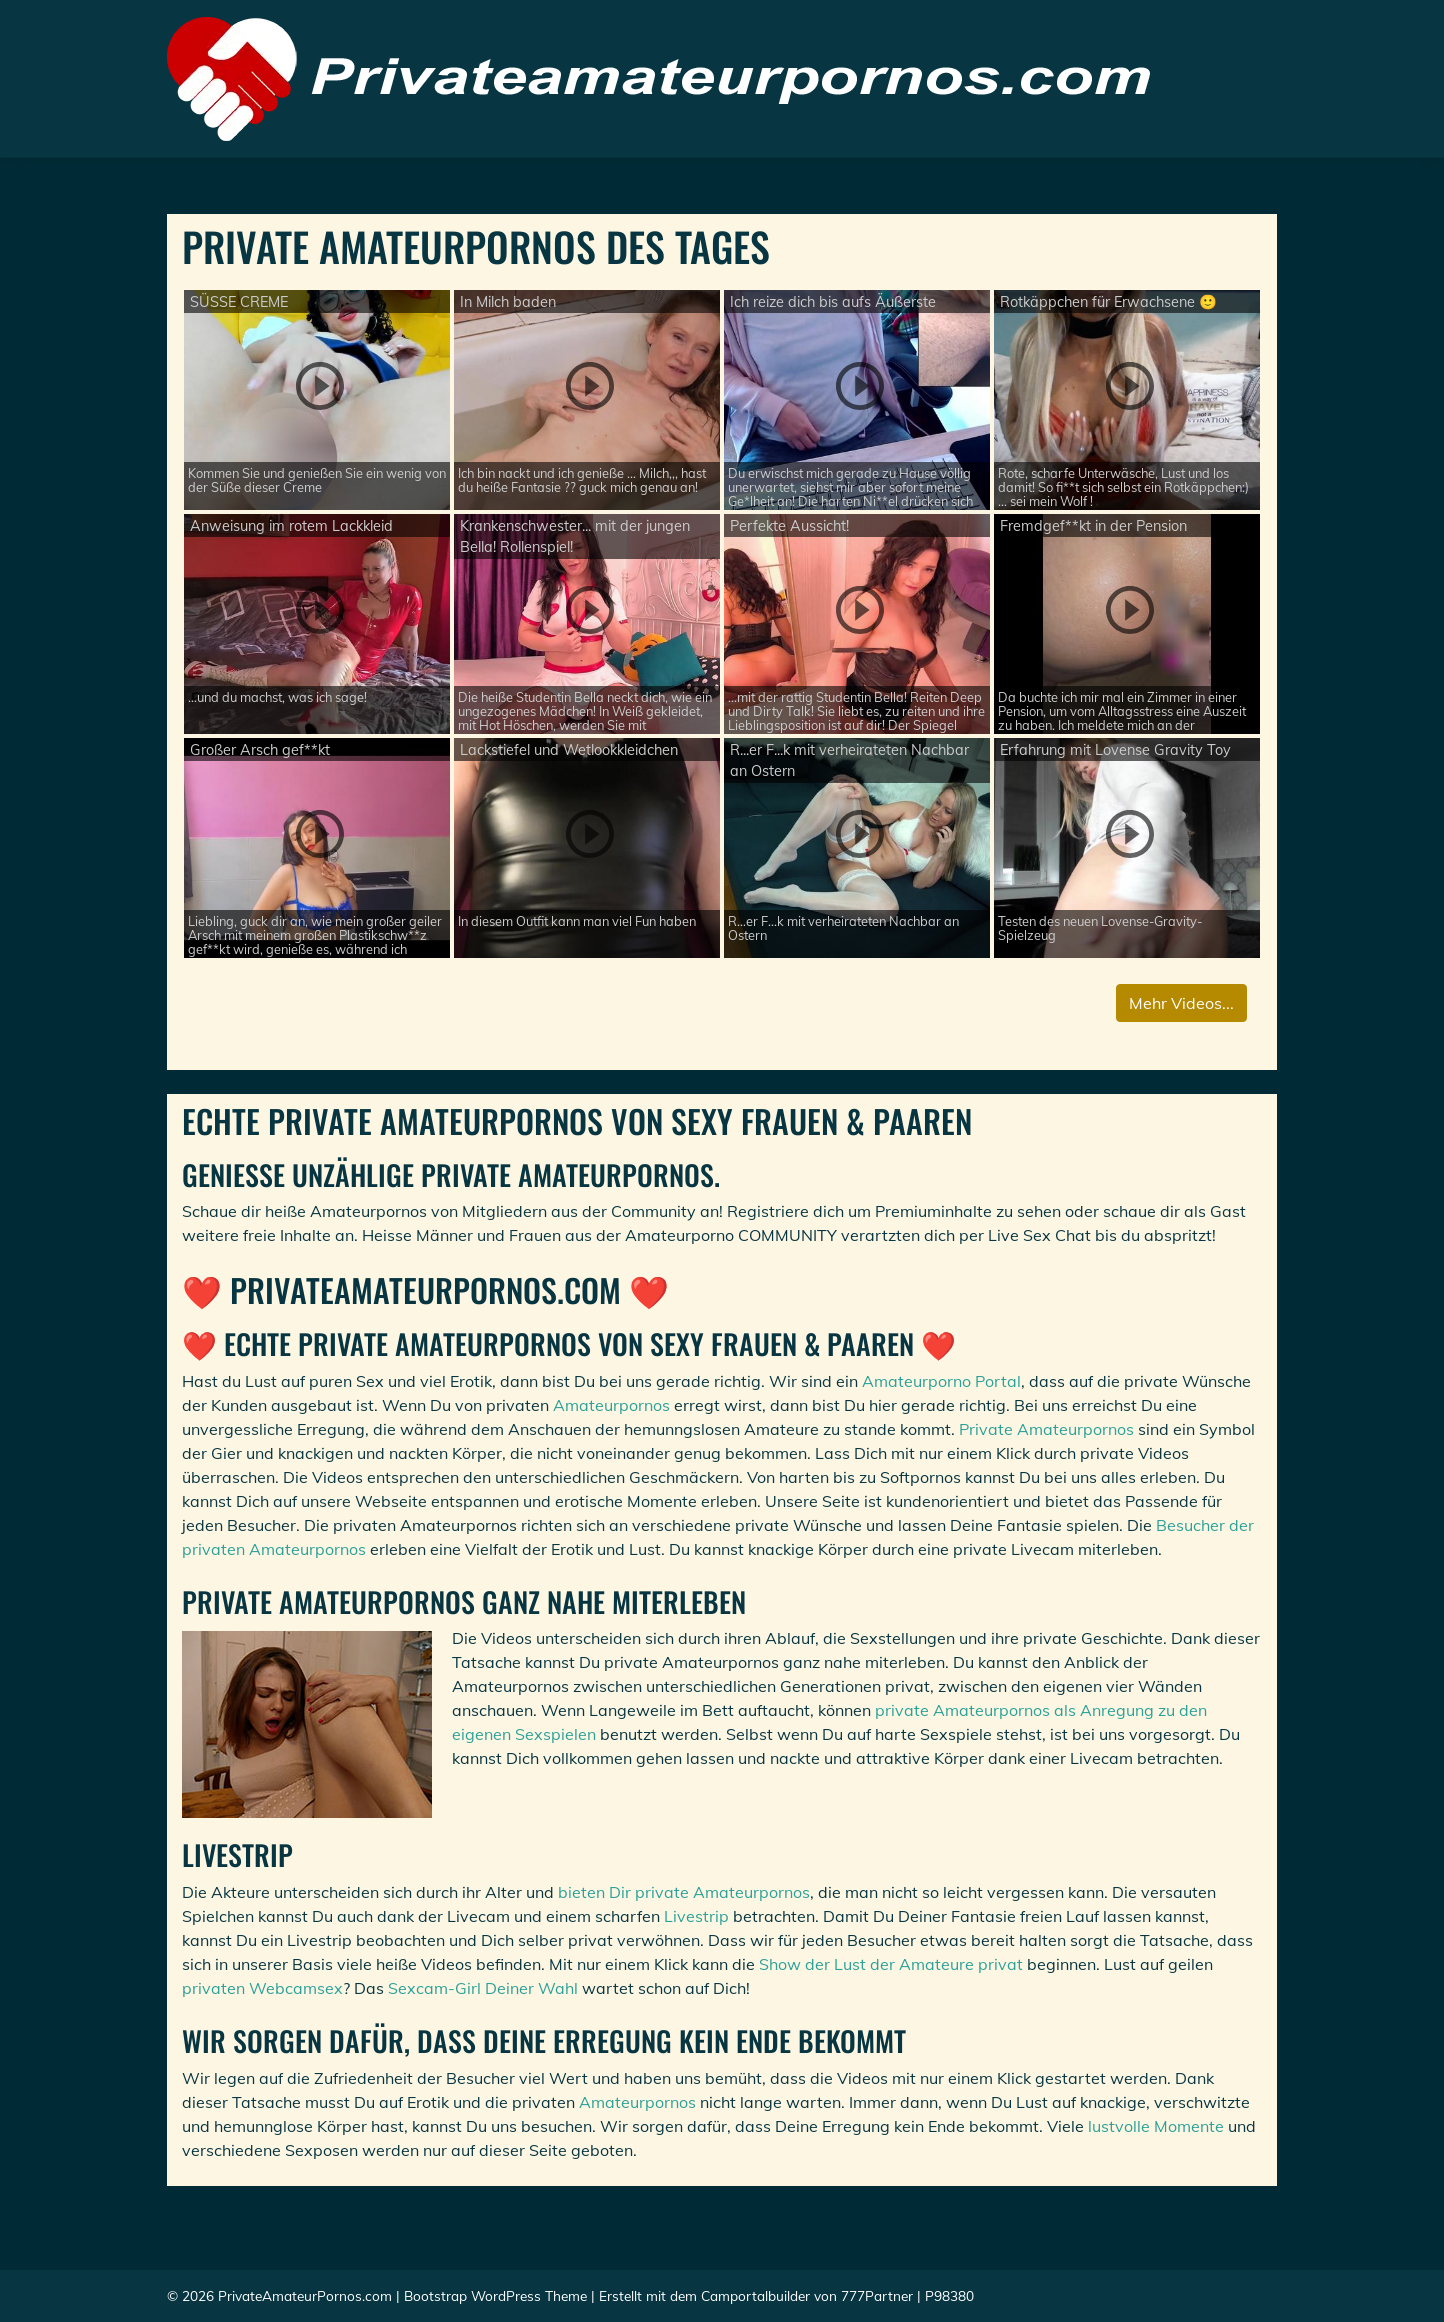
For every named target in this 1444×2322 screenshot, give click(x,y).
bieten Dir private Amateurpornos (684, 1892)
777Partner (877, 2295)
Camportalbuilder (755, 2295)
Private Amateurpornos (1046, 1429)
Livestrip (696, 1916)
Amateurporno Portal (941, 1381)
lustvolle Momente (1156, 2126)
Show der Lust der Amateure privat (891, 1964)
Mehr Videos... (1181, 1003)
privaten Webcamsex (262, 1988)
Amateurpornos (611, 1405)
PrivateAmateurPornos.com (305, 2295)
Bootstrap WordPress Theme (495, 2295)
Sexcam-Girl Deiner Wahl (483, 1988)
